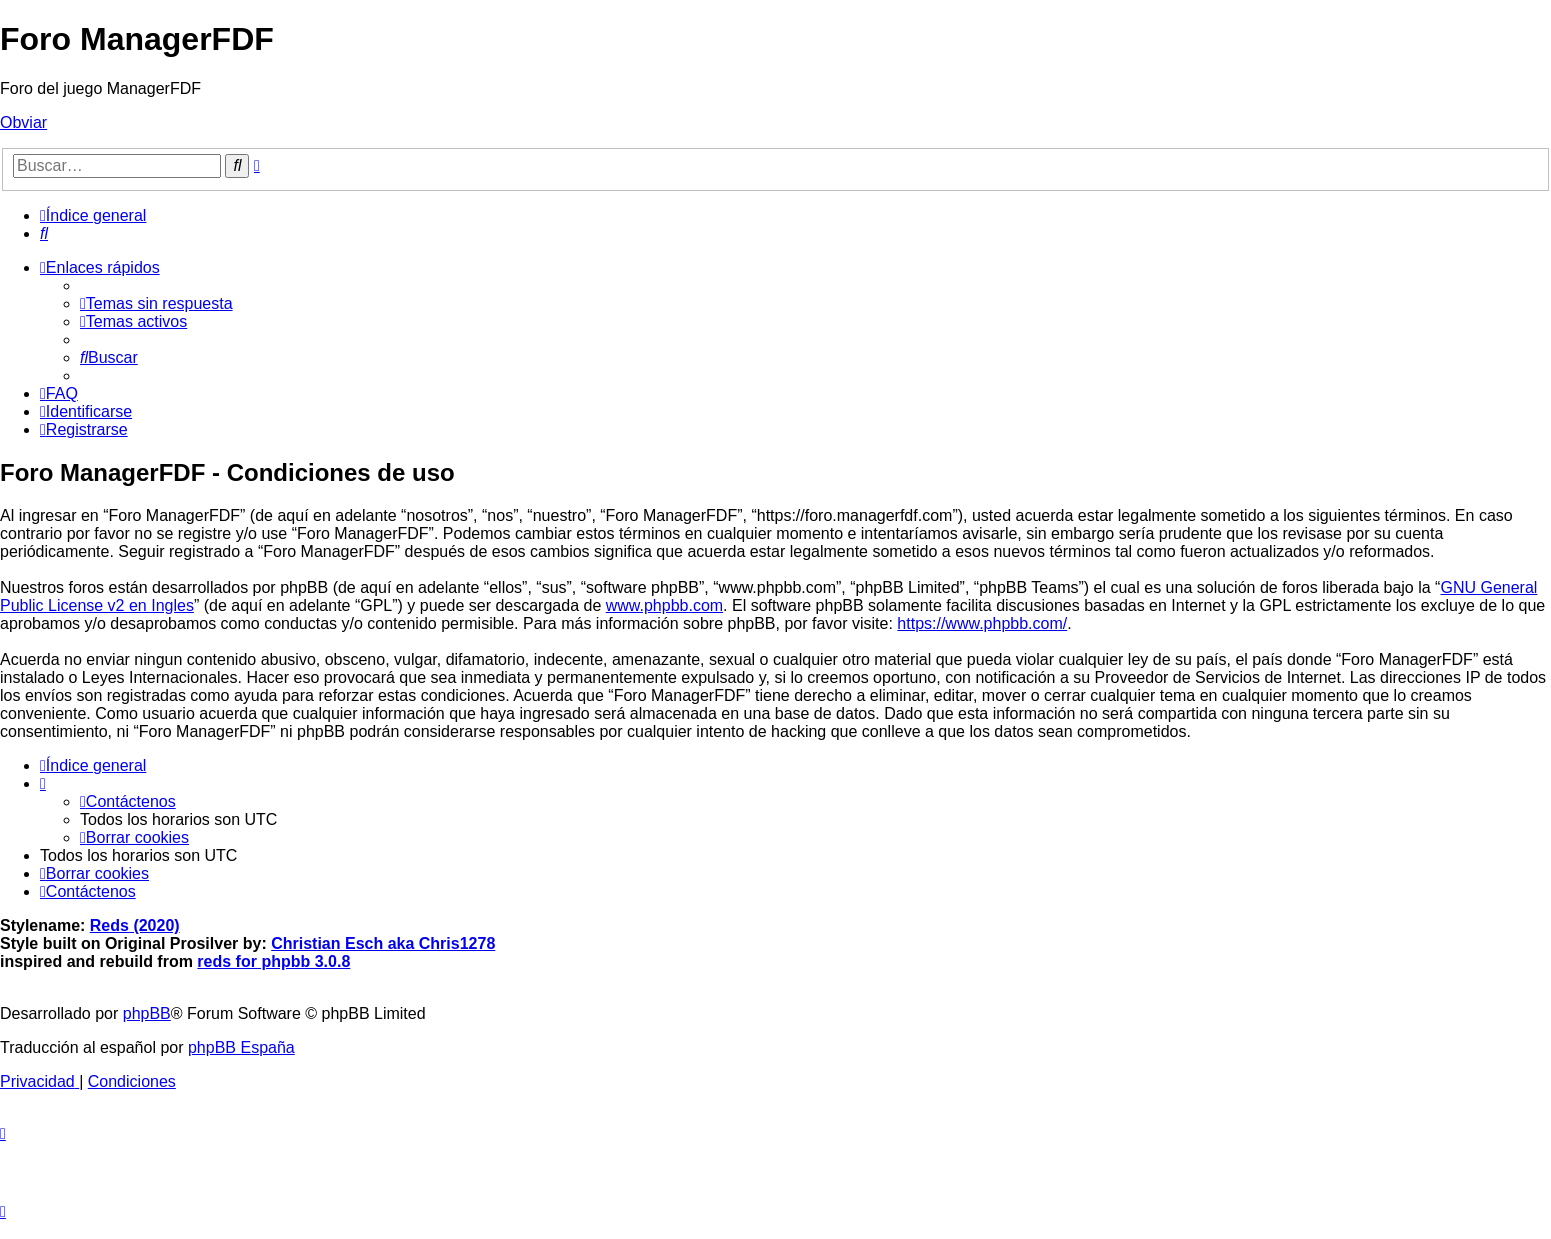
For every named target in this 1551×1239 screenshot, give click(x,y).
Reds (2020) (135, 925)
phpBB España (241, 1047)
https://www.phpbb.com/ (982, 623)
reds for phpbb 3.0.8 (273, 961)
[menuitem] (44, 233)
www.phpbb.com (664, 605)
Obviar (23, 122)
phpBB (147, 1013)
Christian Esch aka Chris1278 (383, 943)
